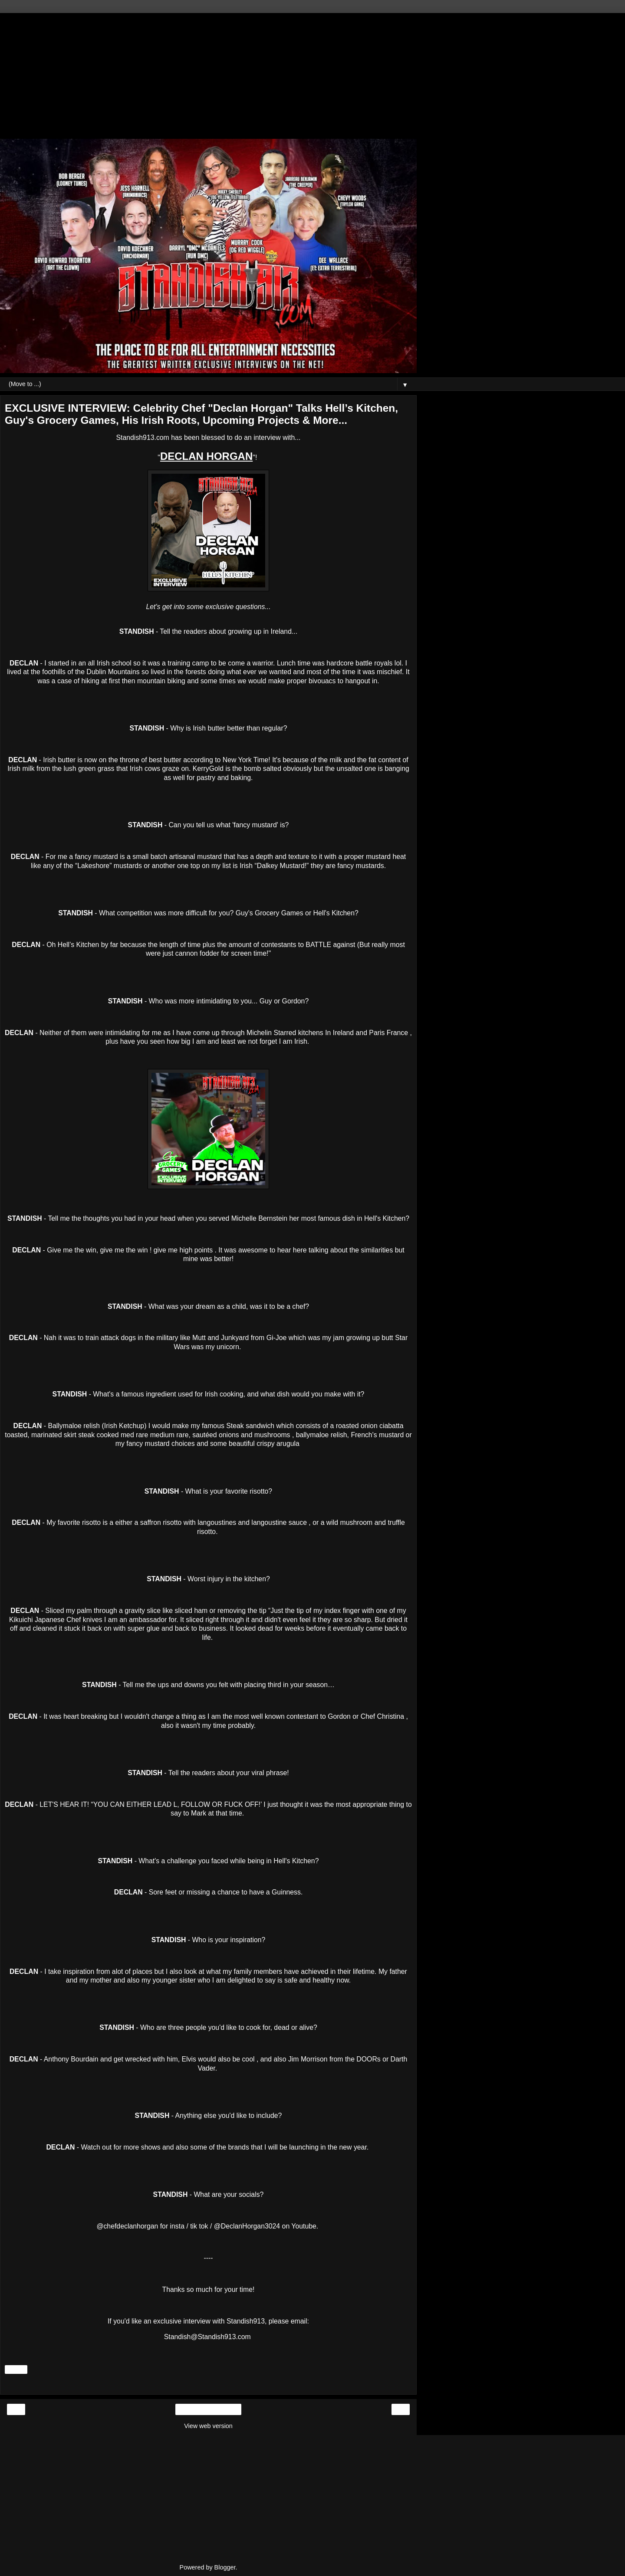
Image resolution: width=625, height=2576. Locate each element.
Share (16, 2369)
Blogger (225, 2567)
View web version (208, 2425)
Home (208, 2409)
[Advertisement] (208, 73)
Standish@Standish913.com (207, 2336)
